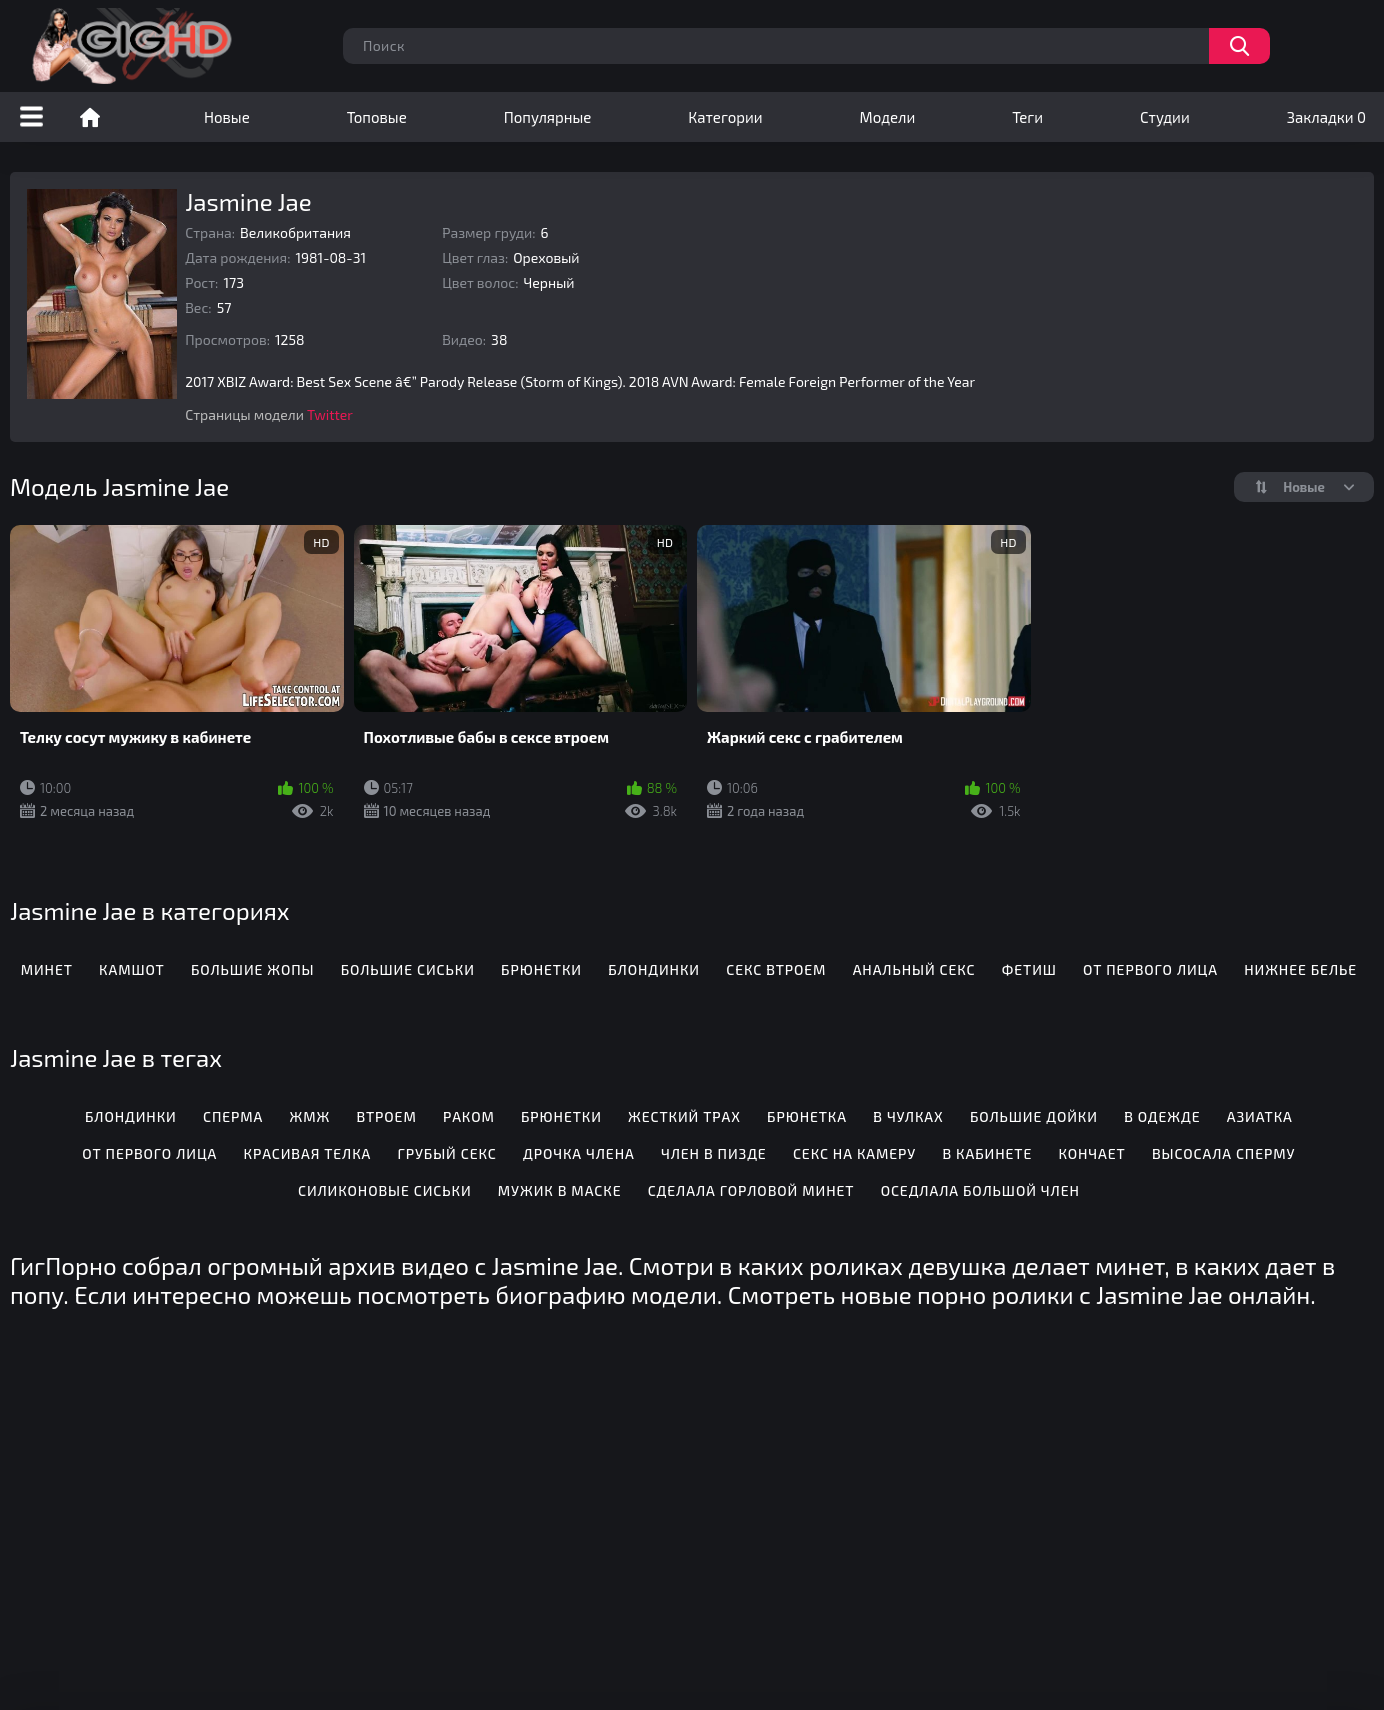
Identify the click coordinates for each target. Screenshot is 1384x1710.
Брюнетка (807, 1116)
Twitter (330, 414)
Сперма (233, 1116)
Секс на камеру (854, 1153)
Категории (725, 117)
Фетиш (1029, 969)
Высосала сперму (1223, 1153)
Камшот (132, 969)
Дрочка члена (579, 1153)
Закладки (1326, 117)
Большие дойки (1034, 1116)
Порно (90, 117)
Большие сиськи (408, 969)
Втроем (386, 1116)
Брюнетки (541, 969)
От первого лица (1150, 969)
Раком (469, 1116)
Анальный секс (914, 969)
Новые (227, 117)
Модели (888, 117)
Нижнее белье (1300, 969)
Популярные (548, 117)
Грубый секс (447, 1153)
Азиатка (1260, 1116)
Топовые (377, 117)
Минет (47, 969)
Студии (1165, 117)
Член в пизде (714, 1153)
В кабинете (987, 1153)
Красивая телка (307, 1153)
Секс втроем (776, 969)
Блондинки (654, 969)
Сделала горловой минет (751, 1190)
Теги (1027, 117)
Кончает (1091, 1153)
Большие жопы (252, 969)
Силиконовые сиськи (385, 1190)
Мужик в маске (560, 1190)
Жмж (310, 1116)
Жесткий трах (684, 1116)
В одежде (1162, 1116)
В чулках (908, 1116)
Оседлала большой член (980, 1190)
